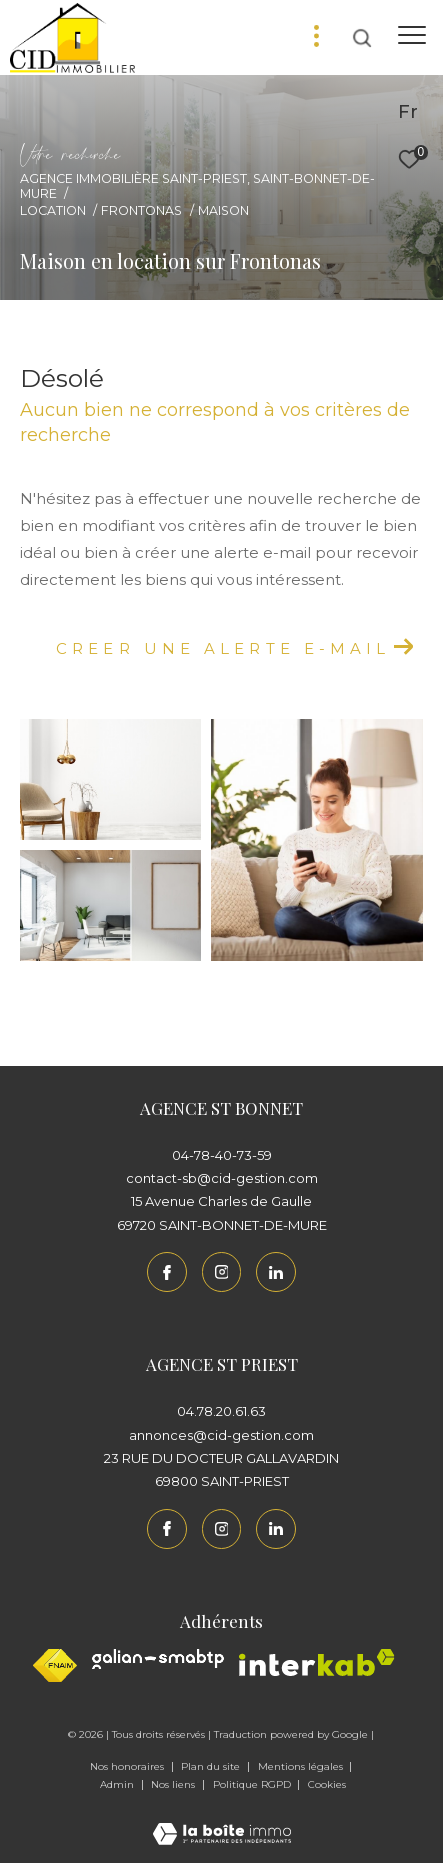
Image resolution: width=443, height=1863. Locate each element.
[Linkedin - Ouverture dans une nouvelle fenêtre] (276, 1272)
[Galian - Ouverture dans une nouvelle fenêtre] (158, 1659)
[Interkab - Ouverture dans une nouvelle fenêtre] (317, 1662)
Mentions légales (302, 1766)
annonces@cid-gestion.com (221, 1435)
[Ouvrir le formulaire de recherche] (362, 38)
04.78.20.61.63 (221, 1411)
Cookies (327, 1785)
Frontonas (141, 210)
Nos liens (174, 1784)
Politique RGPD (252, 1784)
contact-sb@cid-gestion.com (222, 1178)
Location (53, 210)
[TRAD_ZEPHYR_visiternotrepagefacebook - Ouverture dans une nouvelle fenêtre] (167, 1272)
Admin (118, 1784)
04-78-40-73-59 (222, 1155)
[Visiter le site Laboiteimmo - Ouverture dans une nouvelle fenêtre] (222, 1820)
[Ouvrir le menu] (411, 35)
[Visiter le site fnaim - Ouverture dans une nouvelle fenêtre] (55, 1665)
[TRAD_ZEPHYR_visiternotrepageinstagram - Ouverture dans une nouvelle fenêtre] (222, 1272)
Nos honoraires (128, 1766)
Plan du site (212, 1766)
